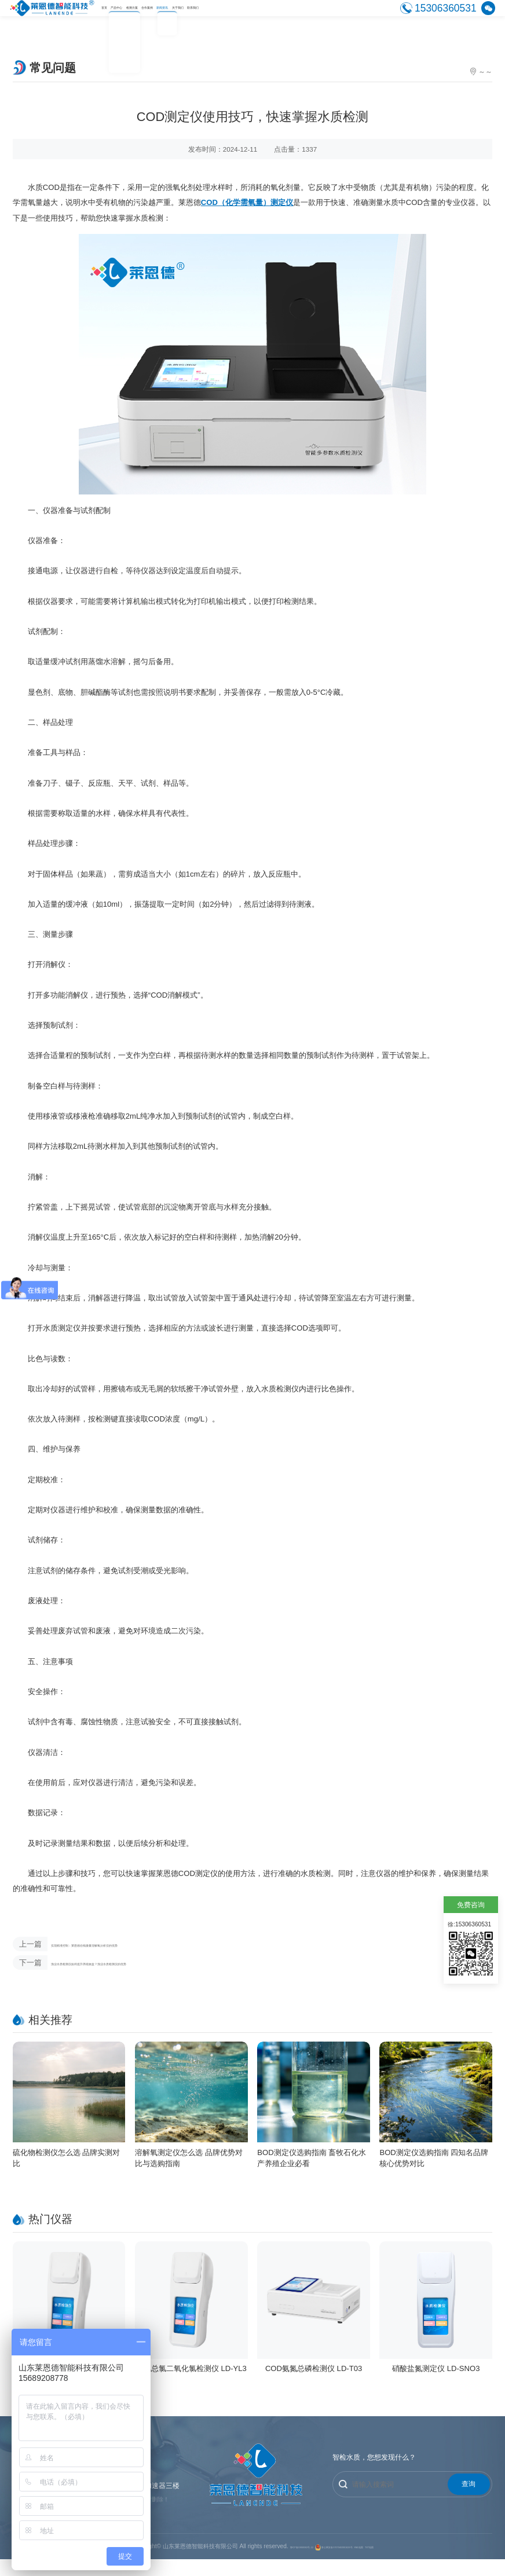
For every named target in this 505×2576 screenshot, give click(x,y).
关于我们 (305, 16)
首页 (111, 16)
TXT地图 (420, 2563)
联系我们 (346, 16)
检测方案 (185, 16)
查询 (468, 2498)
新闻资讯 (265, 16)
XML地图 (396, 2563)
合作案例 (225, 16)
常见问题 (478, 71)
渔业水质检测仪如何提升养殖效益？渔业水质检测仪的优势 (143, 1970)
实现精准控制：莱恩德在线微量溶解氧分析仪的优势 (132, 1946)
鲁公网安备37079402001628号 (338, 2563)
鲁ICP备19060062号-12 (263, 2563)
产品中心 (145, 16)
